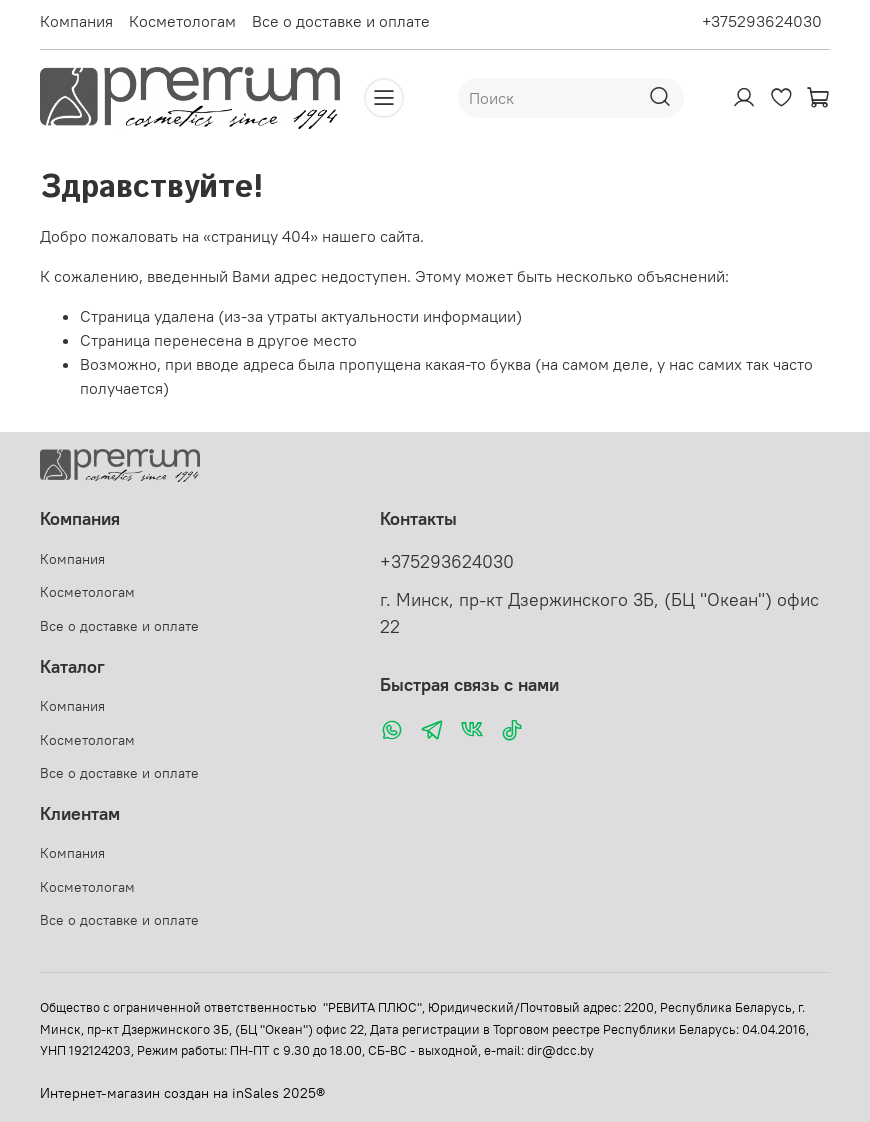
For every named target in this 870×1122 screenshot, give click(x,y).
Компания (76, 21)
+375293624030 (762, 21)
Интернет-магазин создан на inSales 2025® (182, 1093)
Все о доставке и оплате (341, 21)
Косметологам (182, 21)
